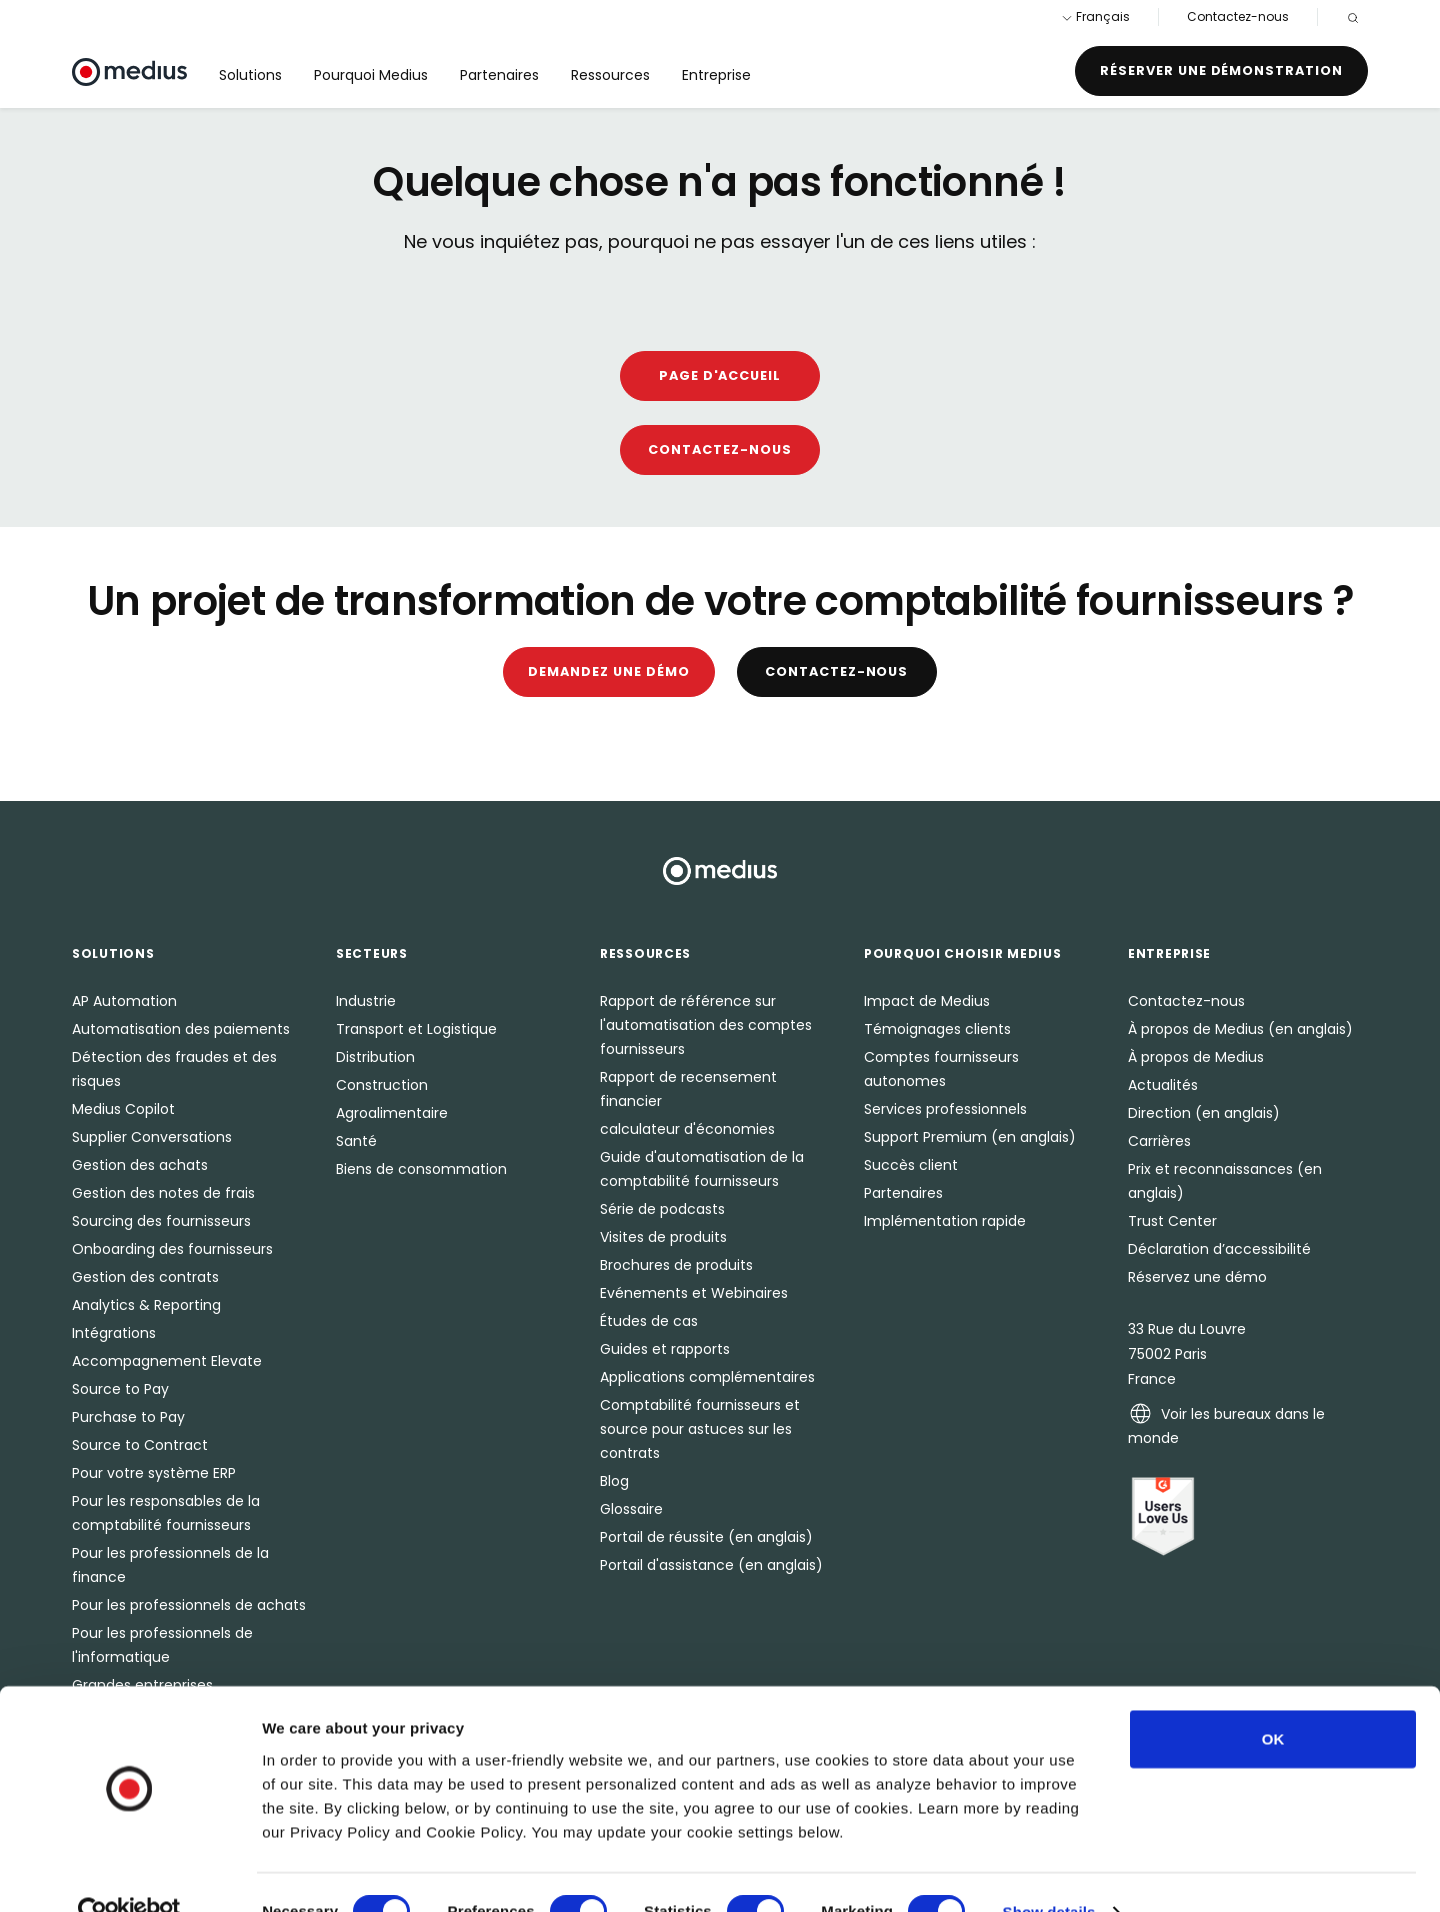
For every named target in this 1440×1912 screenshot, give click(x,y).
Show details (1049, 1872)
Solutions (250, 75)
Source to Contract (140, 1445)
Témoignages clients (937, 1029)
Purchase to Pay (128, 1417)
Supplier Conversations (152, 1137)
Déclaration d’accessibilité (1219, 1249)
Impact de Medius (927, 1001)
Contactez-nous (1238, 16)
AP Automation (124, 1001)
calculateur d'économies (687, 1129)
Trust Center (1172, 1221)
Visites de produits (663, 1237)
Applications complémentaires (707, 1377)
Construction (382, 1085)
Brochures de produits (676, 1265)
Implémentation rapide (945, 1221)
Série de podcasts (662, 1209)
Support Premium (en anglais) (970, 1137)
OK (1273, 1699)
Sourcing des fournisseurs (161, 1221)
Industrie (366, 1001)
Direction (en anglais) (1204, 1113)
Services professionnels (945, 1109)
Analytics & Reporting (146, 1305)
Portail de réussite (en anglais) (706, 1537)
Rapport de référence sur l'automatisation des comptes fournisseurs (706, 1025)
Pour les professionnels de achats (189, 1605)
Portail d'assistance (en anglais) (711, 1565)
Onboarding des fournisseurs (172, 1249)
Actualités (1163, 1085)
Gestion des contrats (145, 1277)
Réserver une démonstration (1221, 70)
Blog (614, 1481)
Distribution (375, 1057)
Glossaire (631, 1509)
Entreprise (716, 75)
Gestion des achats (140, 1165)
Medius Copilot (123, 1109)
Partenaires (499, 75)
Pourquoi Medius (371, 75)
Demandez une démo (608, 671)
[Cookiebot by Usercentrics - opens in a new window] (129, 1873)
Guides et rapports (665, 1349)
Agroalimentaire (392, 1113)
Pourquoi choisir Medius (963, 953)
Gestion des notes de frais (163, 1193)
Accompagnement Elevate (167, 1361)
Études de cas (649, 1321)
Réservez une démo (1197, 1277)
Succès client (911, 1165)
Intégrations (114, 1333)
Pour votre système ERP (154, 1473)
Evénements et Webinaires (694, 1293)
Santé (356, 1141)
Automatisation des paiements (181, 1029)
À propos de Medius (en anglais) (1240, 1029)
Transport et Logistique (416, 1029)
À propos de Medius (1196, 1057)
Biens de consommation (421, 1169)
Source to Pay (120, 1389)
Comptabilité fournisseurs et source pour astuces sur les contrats (700, 1429)
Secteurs (372, 953)
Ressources (610, 75)
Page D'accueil (720, 375)
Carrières (1159, 1141)
